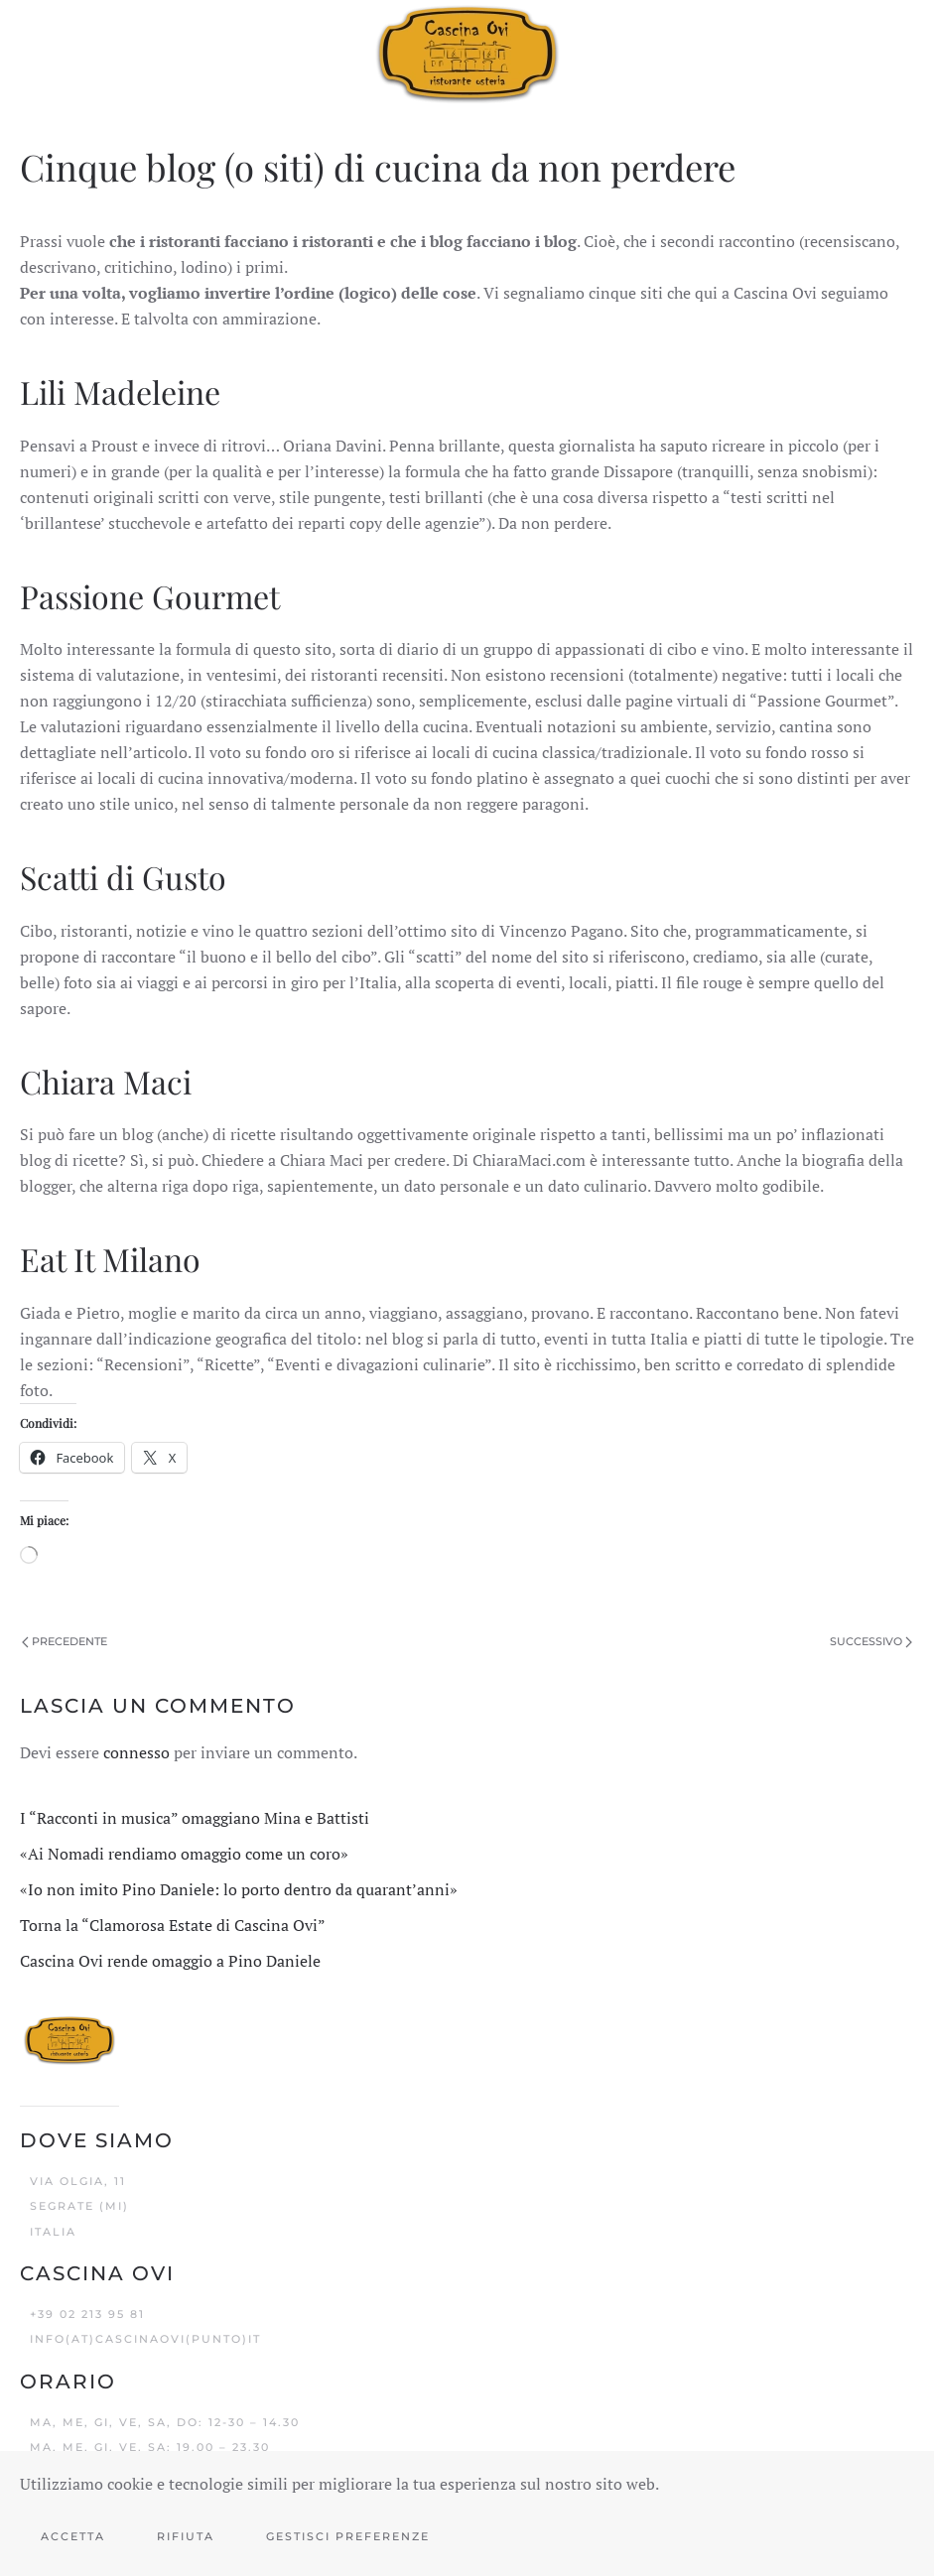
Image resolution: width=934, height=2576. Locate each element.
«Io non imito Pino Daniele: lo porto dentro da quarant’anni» (239, 1889)
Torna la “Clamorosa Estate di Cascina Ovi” (173, 1925)
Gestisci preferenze (348, 2536)
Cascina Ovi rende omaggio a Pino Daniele (170, 1961)
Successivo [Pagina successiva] (871, 1641)
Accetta (73, 2536)
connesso (136, 1752)
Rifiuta (185, 2536)
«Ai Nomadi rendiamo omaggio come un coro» (184, 1854)
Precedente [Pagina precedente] (64, 1641)
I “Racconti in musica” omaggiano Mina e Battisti (194, 1818)
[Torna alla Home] (467, 52)
